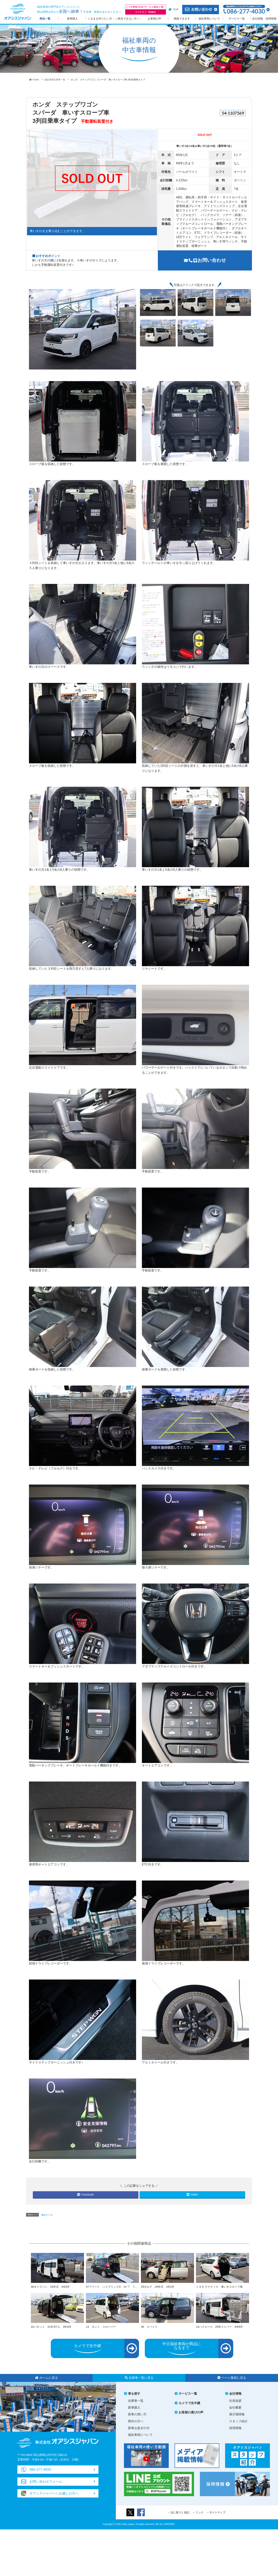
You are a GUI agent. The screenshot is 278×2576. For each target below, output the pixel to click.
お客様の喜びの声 (191, 2412)
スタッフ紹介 (238, 2421)
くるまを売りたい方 (100, 18)
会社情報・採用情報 (264, 18)
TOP (176, 9)
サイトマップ (217, 2512)
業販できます (182, 18)
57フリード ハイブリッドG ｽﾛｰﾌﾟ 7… (111, 2286)
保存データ (47, 2215)
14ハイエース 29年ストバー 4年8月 (219, 2326)
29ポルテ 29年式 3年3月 (158, 2286)
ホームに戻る (46, 2378)
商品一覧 (45, 18)
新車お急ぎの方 (139, 2428)
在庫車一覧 (135, 2401)
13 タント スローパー (101, 2326)
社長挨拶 (235, 2401)
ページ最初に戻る (231, 2378)
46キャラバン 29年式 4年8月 (50, 2286)
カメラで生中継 (189, 2403)
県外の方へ (135, 2421)
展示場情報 (237, 2414)
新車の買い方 (137, 2414)
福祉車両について (209, 18)
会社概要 (235, 2407)
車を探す (134, 2393)
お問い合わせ (205, 260)
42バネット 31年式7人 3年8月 (51, 2326)
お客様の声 (154, 18)
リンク (199, 2512)
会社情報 (235, 2393)
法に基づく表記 (179, 2512)
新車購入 (72, 18)
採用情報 (235, 2428)
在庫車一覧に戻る (139, 2378)
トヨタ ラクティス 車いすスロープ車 (219, 2286)
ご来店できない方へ (127, 18)
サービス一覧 (237, 18)
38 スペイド (149, 2326)
